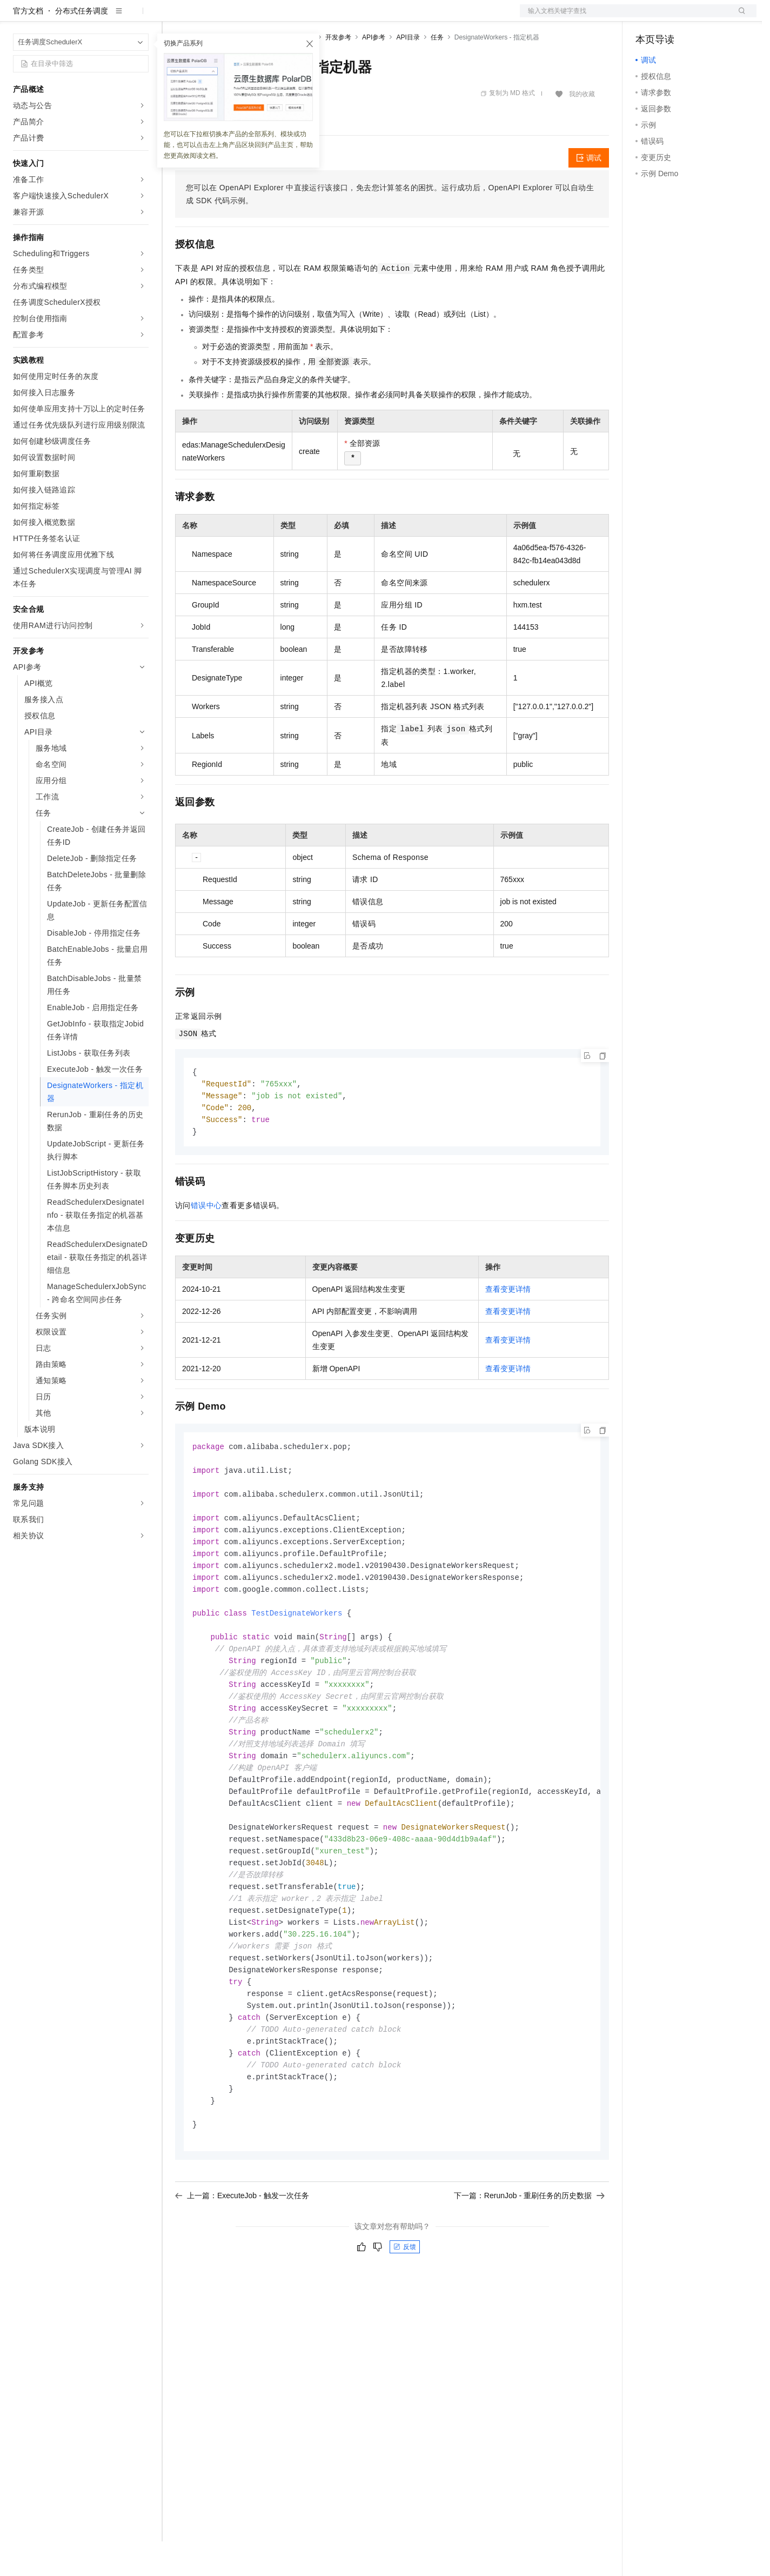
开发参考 (338, 72)
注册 (699, 17)
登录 (738, 17)
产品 (140, 17)
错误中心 (206, 1243)
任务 (437, 72)
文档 (624, 17)
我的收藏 (582, 128)
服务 (318, 17)
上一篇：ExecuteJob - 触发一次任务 (242, 2265)
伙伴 (292, 17)
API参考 (373, 72)
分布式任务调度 (81, 45)
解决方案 (174, 17)
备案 (647, 17)
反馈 (404, 2316)
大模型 (110, 17)
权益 (207, 17)
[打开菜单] (17, 17)
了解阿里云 (356, 17)
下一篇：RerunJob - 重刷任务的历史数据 (529, 2265)
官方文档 (28, 45)
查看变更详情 (508, 1327)
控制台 (673, 17)
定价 (233, 17)
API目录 (407, 72)
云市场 (263, 17)
